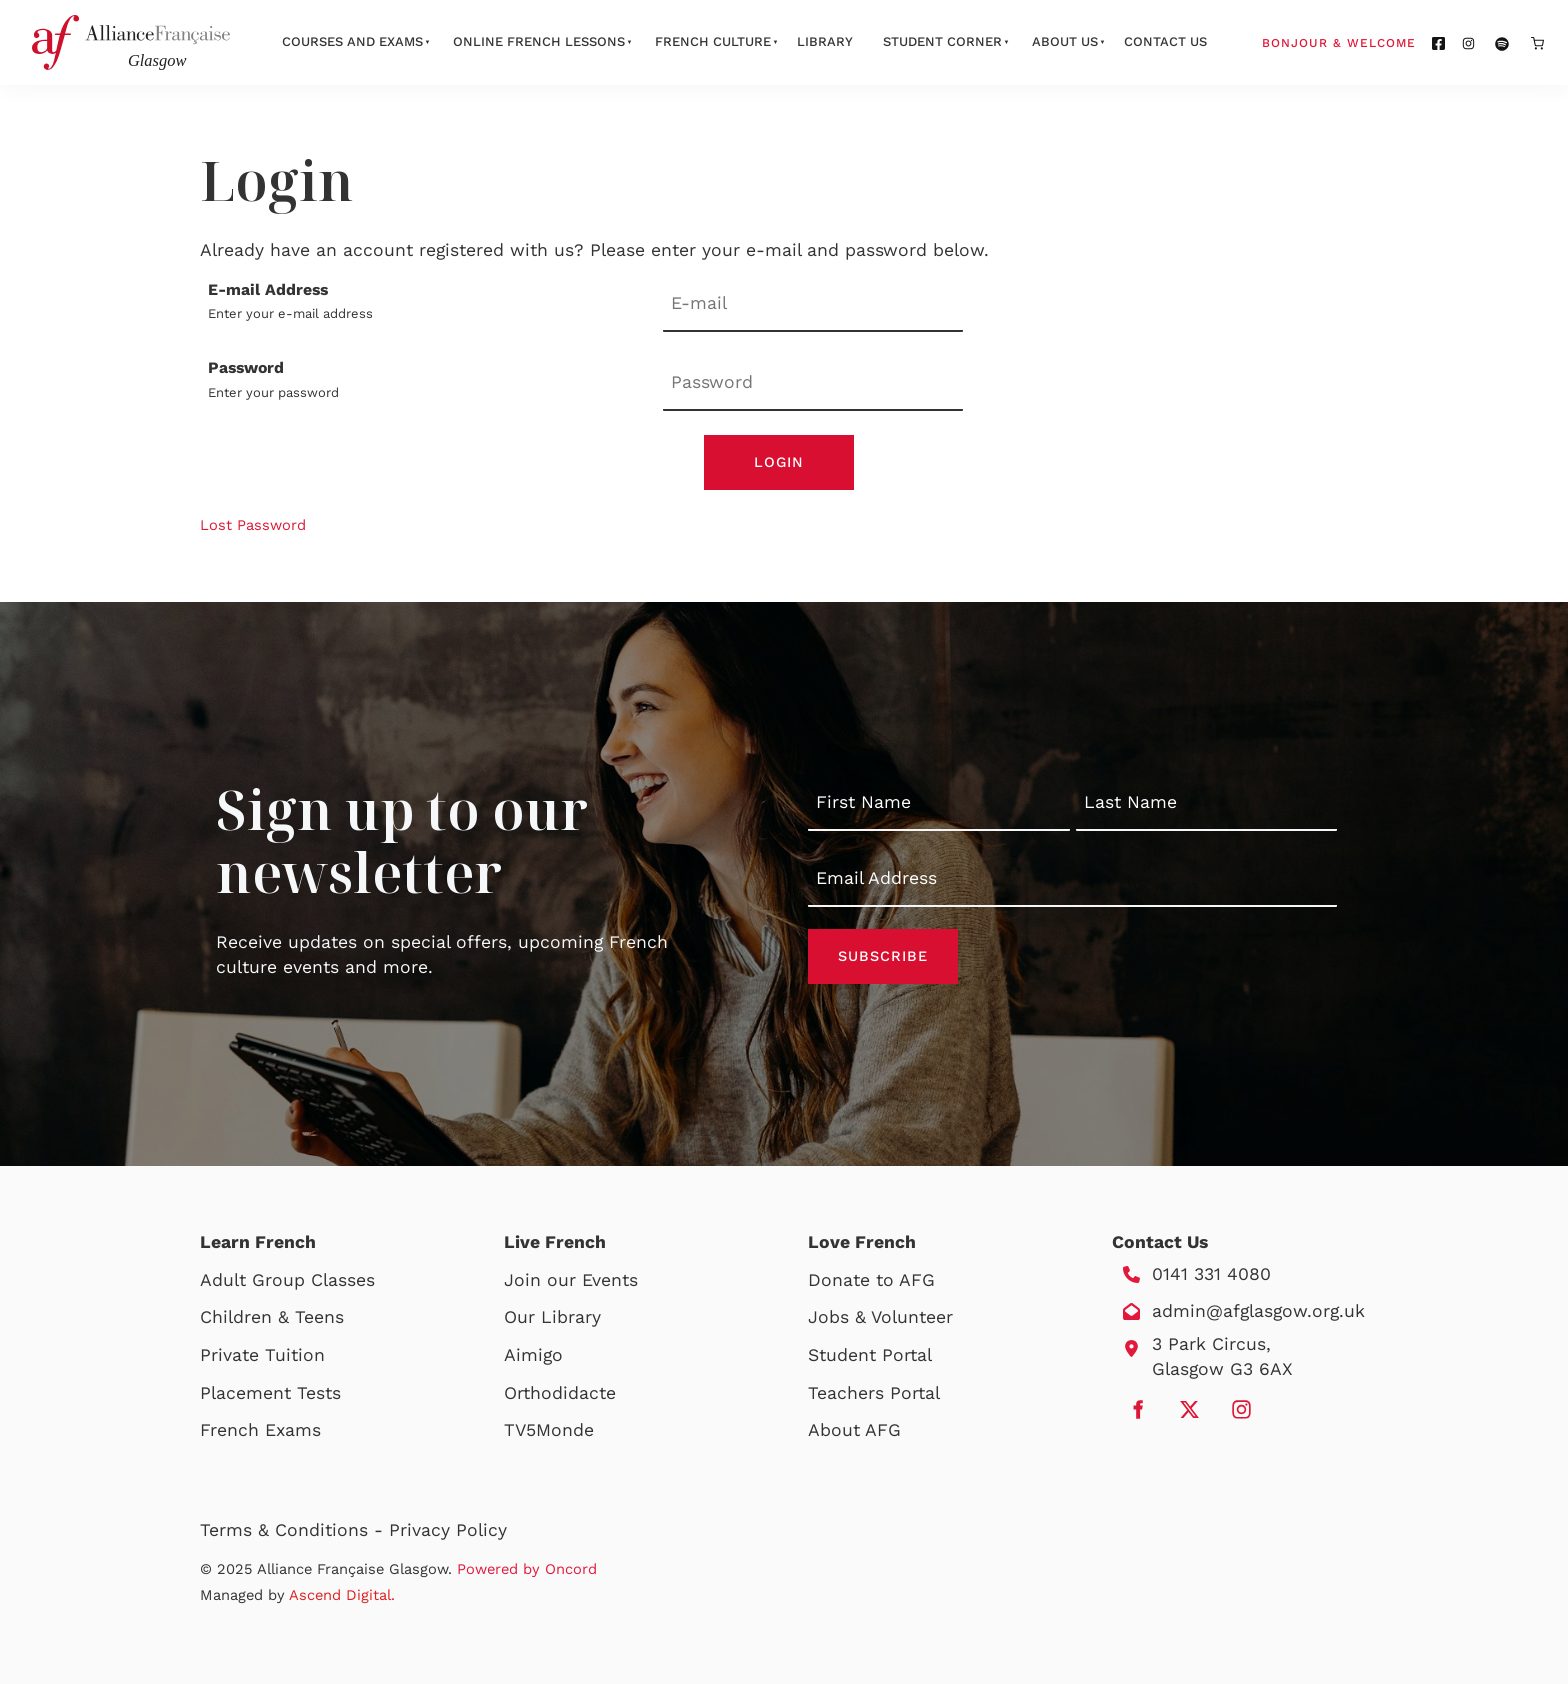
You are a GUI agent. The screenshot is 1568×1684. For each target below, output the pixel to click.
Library (825, 41)
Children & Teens (272, 1317)
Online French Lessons (539, 41)
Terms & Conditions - (294, 1530)
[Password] (813, 383)
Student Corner (942, 41)
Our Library (552, 1317)
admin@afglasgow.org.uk (1258, 1311)
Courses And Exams (352, 41)
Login (779, 462)
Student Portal (870, 1355)
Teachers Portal (874, 1393)
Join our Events (571, 1280)
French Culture (713, 41)
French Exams (260, 1430)
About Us (1065, 41)
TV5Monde (549, 1430)
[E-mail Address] (813, 305)
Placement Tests (270, 1393)
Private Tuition (262, 1355)
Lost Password (253, 525)
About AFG (854, 1430)
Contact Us (1165, 41)
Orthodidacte (560, 1393)
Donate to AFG (871, 1280)
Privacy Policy (448, 1530)
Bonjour (1377, 42)
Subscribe (883, 956)
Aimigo (533, 1355)
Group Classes (313, 1280)
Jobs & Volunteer (880, 1317)
